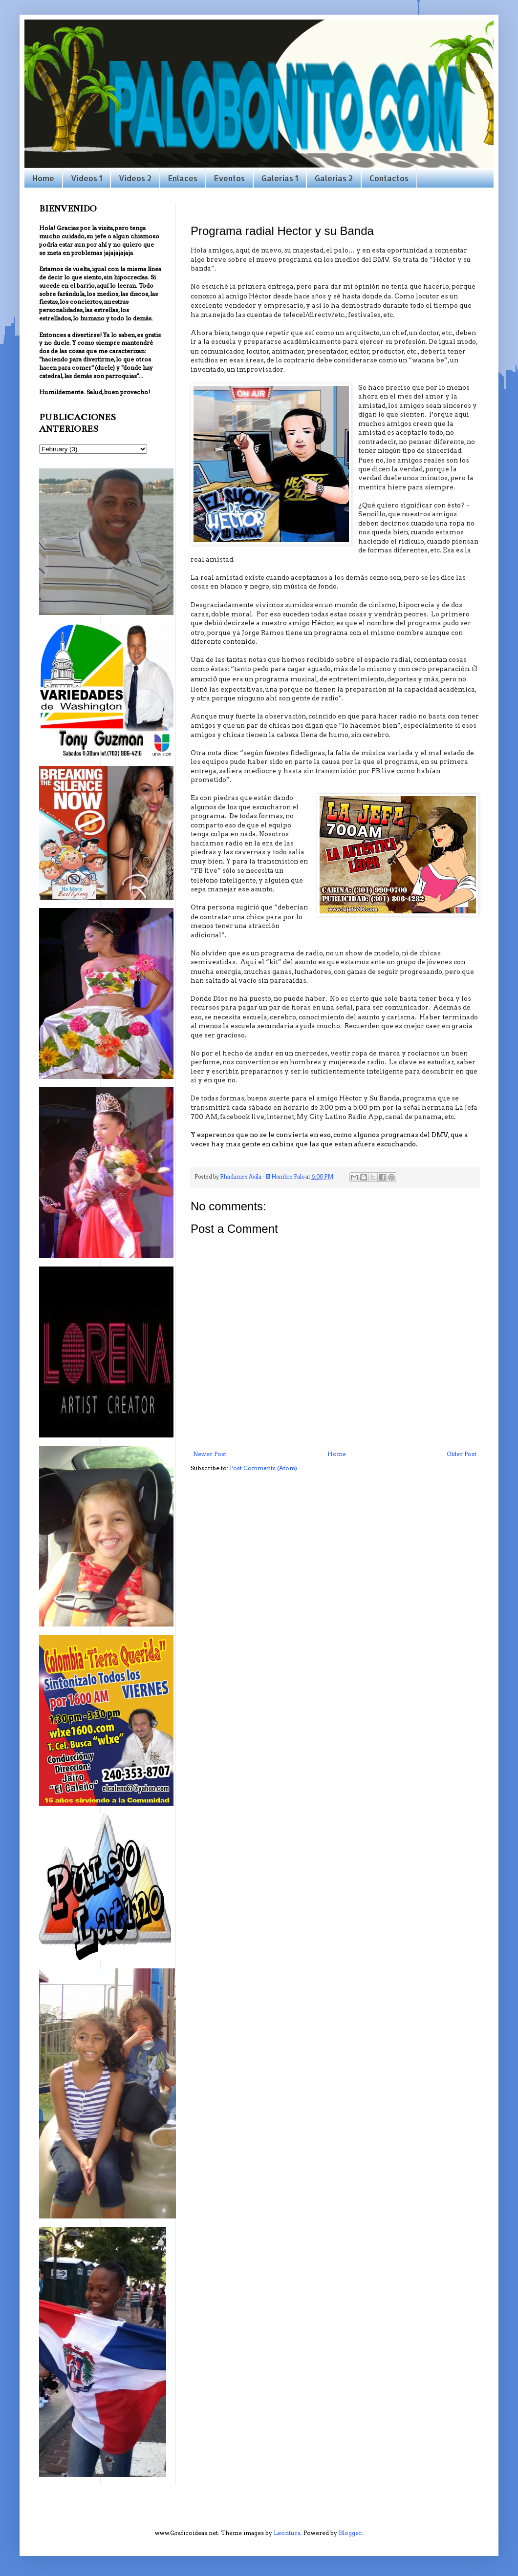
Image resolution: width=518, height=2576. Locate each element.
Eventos (229, 178)
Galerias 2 (334, 178)
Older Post (461, 1453)
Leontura (287, 2532)
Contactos (389, 178)
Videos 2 (135, 178)
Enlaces (182, 178)
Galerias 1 (279, 178)
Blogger (350, 2532)
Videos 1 (86, 178)
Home (43, 178)
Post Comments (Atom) (263, 1468)
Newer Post (209, 1453)
